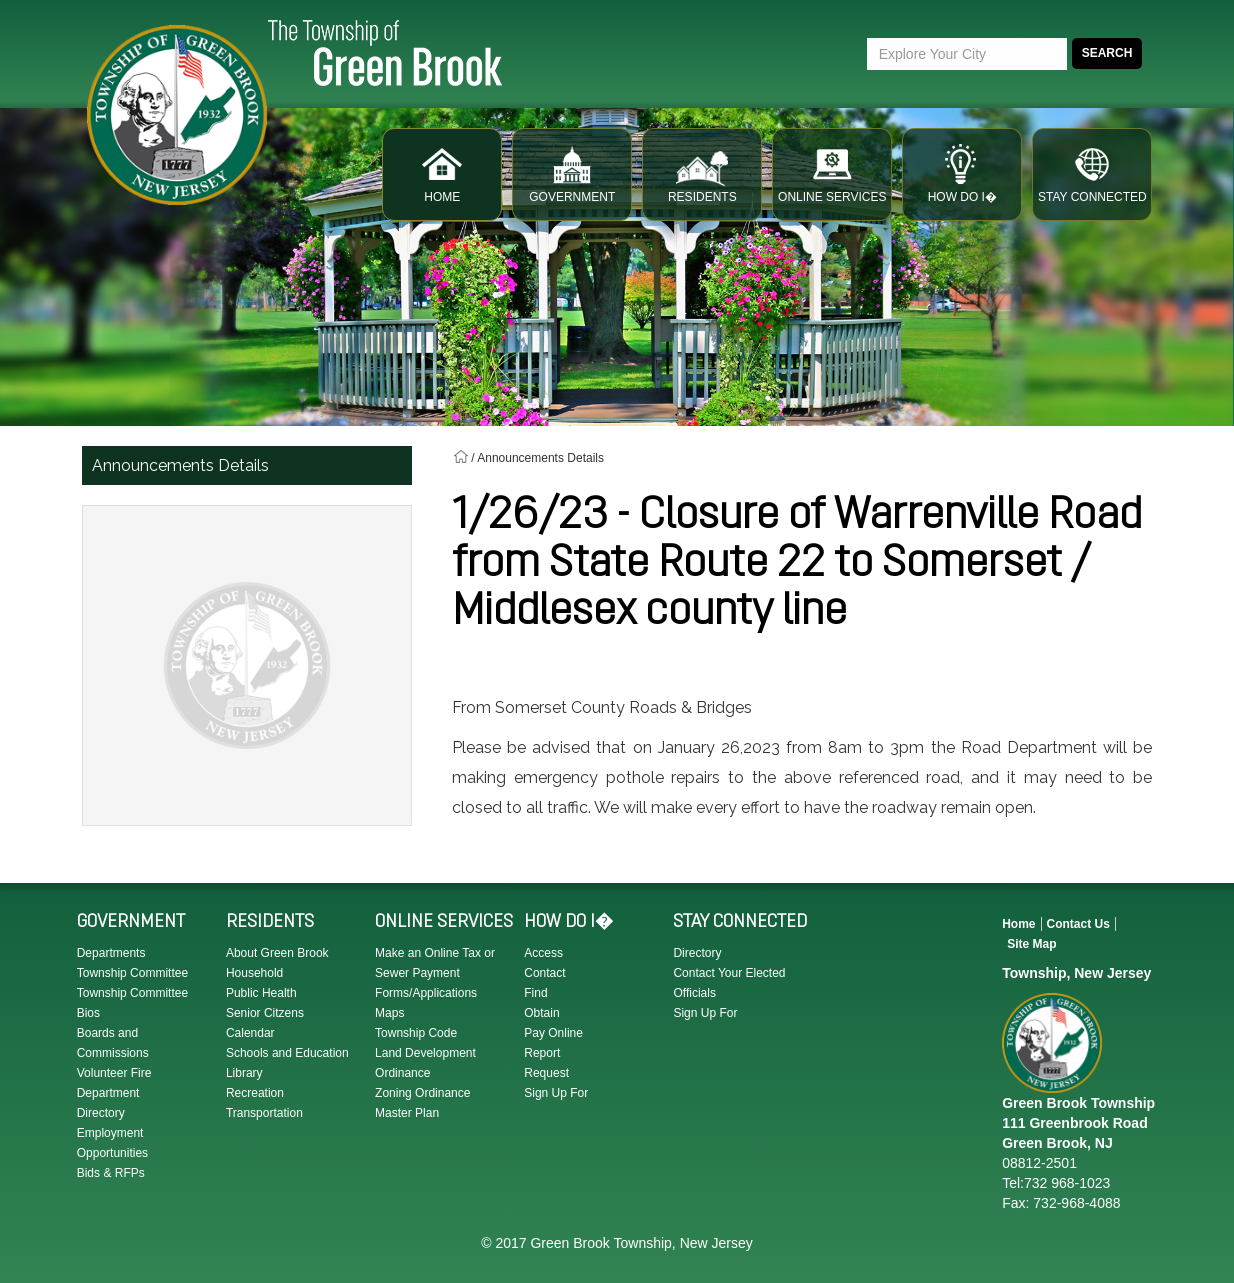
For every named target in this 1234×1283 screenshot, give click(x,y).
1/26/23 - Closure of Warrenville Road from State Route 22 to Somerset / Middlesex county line (797, 565)
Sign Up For (556, 1093)
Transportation (264, 1113)
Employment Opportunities (112, 1143)
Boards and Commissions (113, 1043)
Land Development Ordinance (425, 1063)
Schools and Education (287, 1053)
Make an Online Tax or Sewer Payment (435, 963)
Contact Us (1078, 924)
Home (1018, 924)
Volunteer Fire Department (114, 1083)
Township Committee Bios (132, 1003)
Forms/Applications (426, 993)
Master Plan (407, 1113)
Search (1107, 53)
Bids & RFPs (111, 1173)
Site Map (1031, 944)
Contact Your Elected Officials (729, 983)
